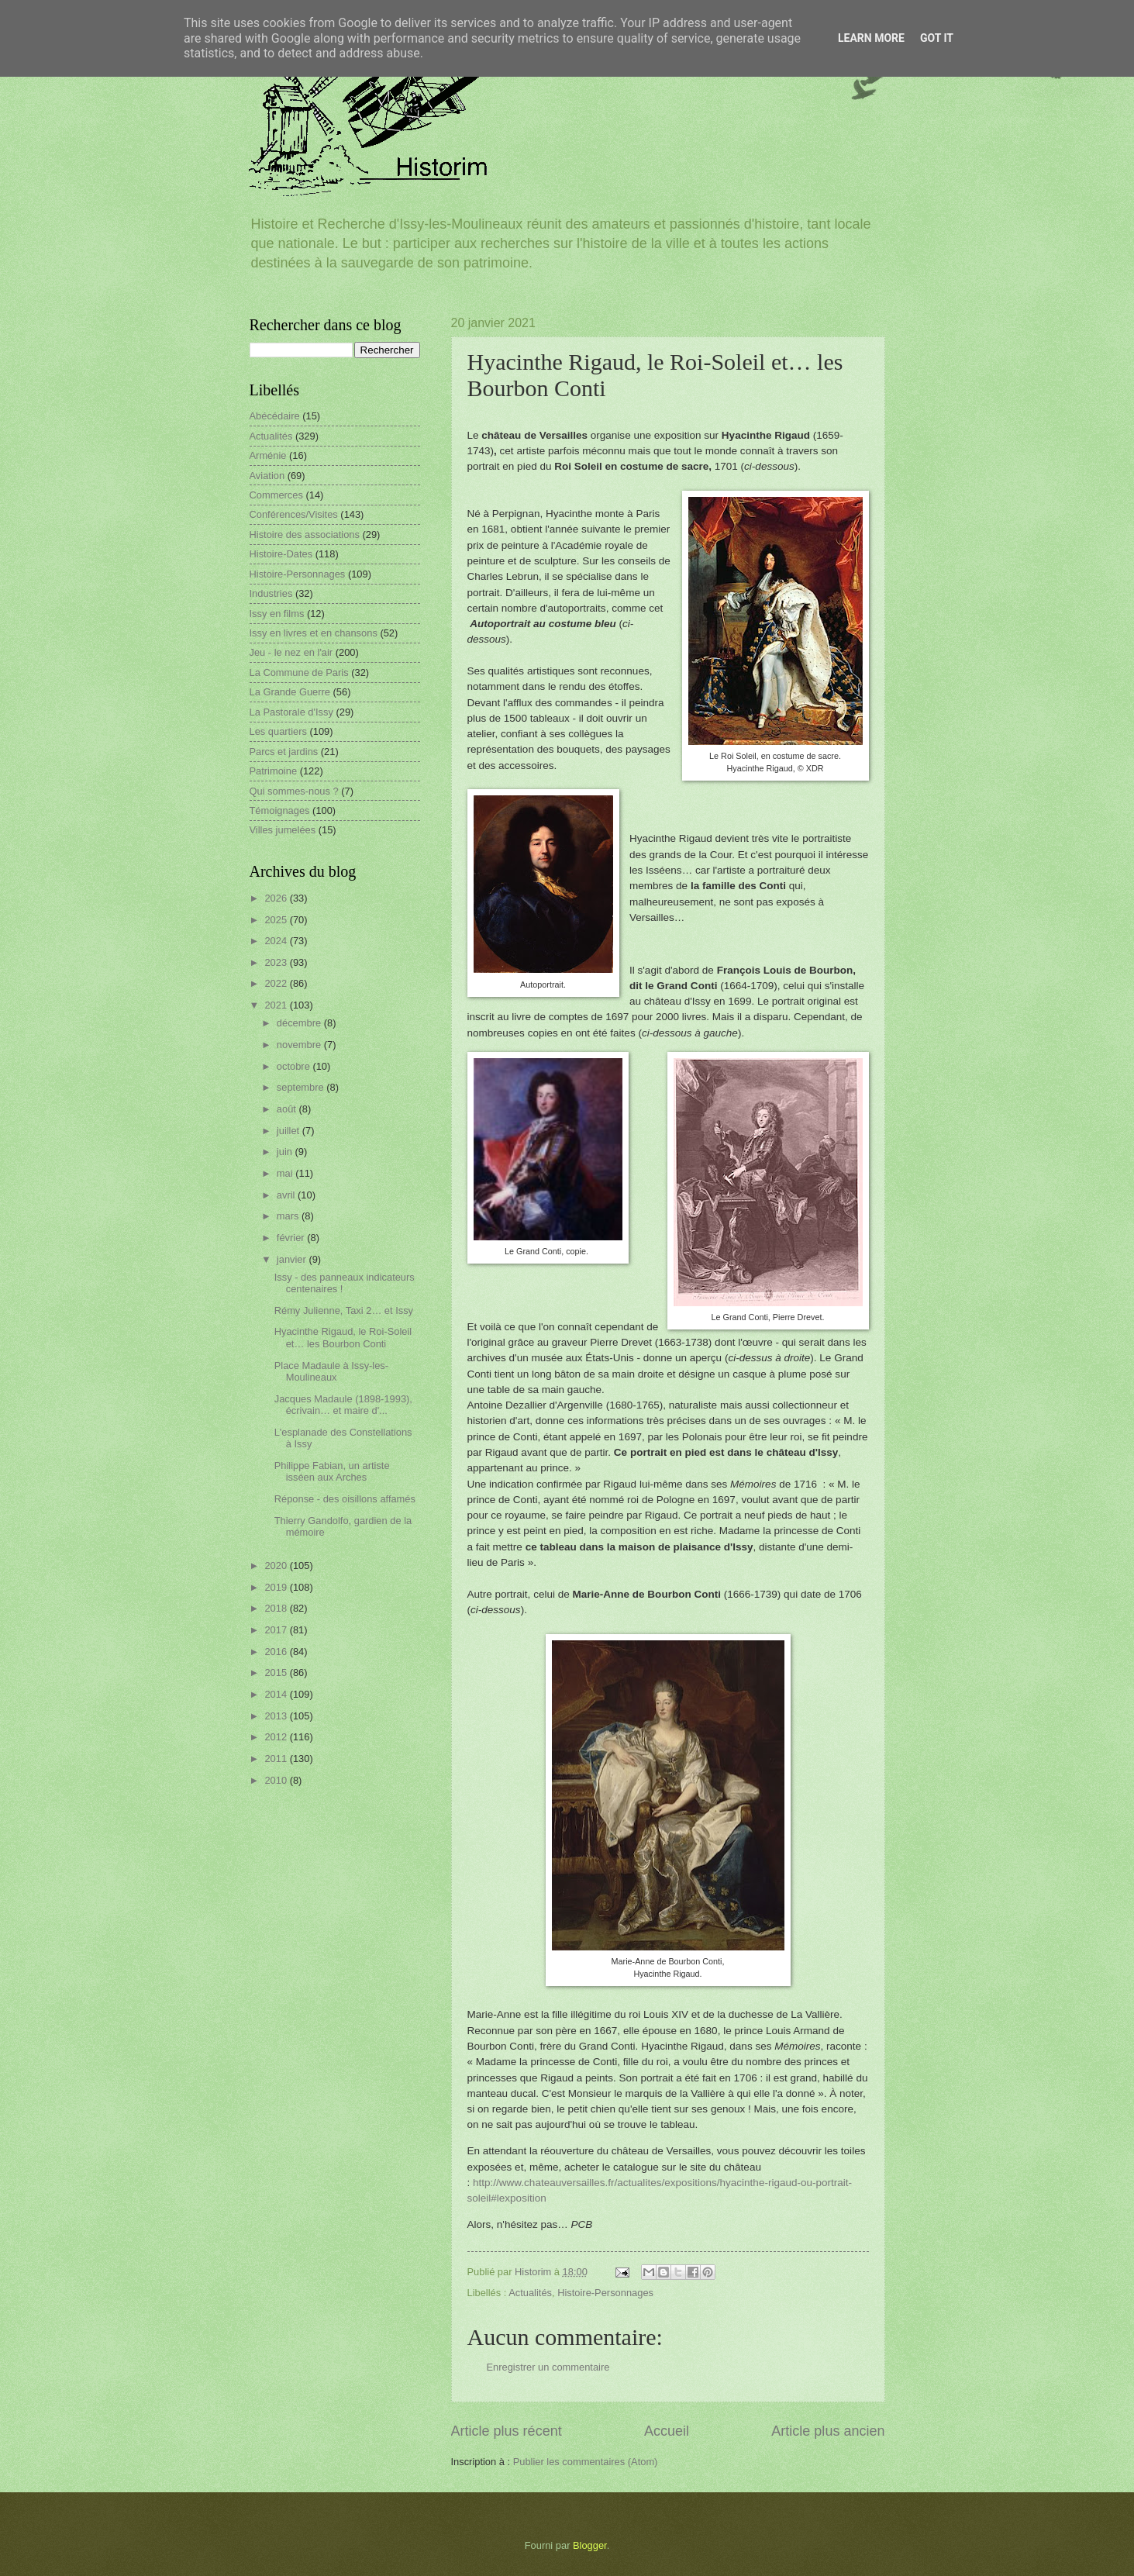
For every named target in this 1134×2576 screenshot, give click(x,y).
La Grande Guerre (290, 692)
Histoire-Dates (281, 554)
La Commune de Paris (299, 672)
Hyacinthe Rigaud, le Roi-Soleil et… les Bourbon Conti (343, 1337)
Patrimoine (274, 771)
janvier (293, 1259)
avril (287, 1195)
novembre (300, 1044)
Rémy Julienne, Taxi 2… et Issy (343, 1310)
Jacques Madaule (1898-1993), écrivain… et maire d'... (343, 1404)
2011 (276, 1758)
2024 (276, 941)
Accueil (666, 2431)
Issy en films (277, 613)
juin (286, 1151)
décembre (300, 1023)
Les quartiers (278, 731)
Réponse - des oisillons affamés (344, 1499)
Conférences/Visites (294, 514)
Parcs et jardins (284, 751)
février (292, 1237)
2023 (276, 962)
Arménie (268, 455)
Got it (936, 38)
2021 (276, 1005)
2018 (276, 1608)
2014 (276, 1694)
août (288, 1109)
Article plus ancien (827, 2431)
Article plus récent (506, 2431)
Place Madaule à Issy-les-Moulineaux (331, 1371)
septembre (301, 1087)
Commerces (276, 495)
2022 (276, 983)
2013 (276, 1716)
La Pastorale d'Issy (291, 712)
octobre (295, 1066)
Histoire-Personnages (605, 2292)
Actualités (530, 2292)
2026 (276, 898)
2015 (276, 1672)
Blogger (590, 2545)
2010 (276, 1780)
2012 (276, 1737)
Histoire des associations (305, 534)
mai (286, 1173)
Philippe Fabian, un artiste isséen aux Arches (332, 1471)
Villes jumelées (283, 830)
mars (289, 1216)
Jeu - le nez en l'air (291, 652)
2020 (276, 1565)
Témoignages (280, 810)
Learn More (871, 38)
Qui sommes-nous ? (294, 791)
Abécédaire (275, 416)
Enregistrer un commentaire (548, 2367)
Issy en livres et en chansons (313, 633)
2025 (276, 920)
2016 (276, 1651)
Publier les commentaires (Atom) (585, 2461)
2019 (276, 1587)
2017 (276, 1630)
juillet (289, 1130)
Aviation (267, 475)
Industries (271, 593)
